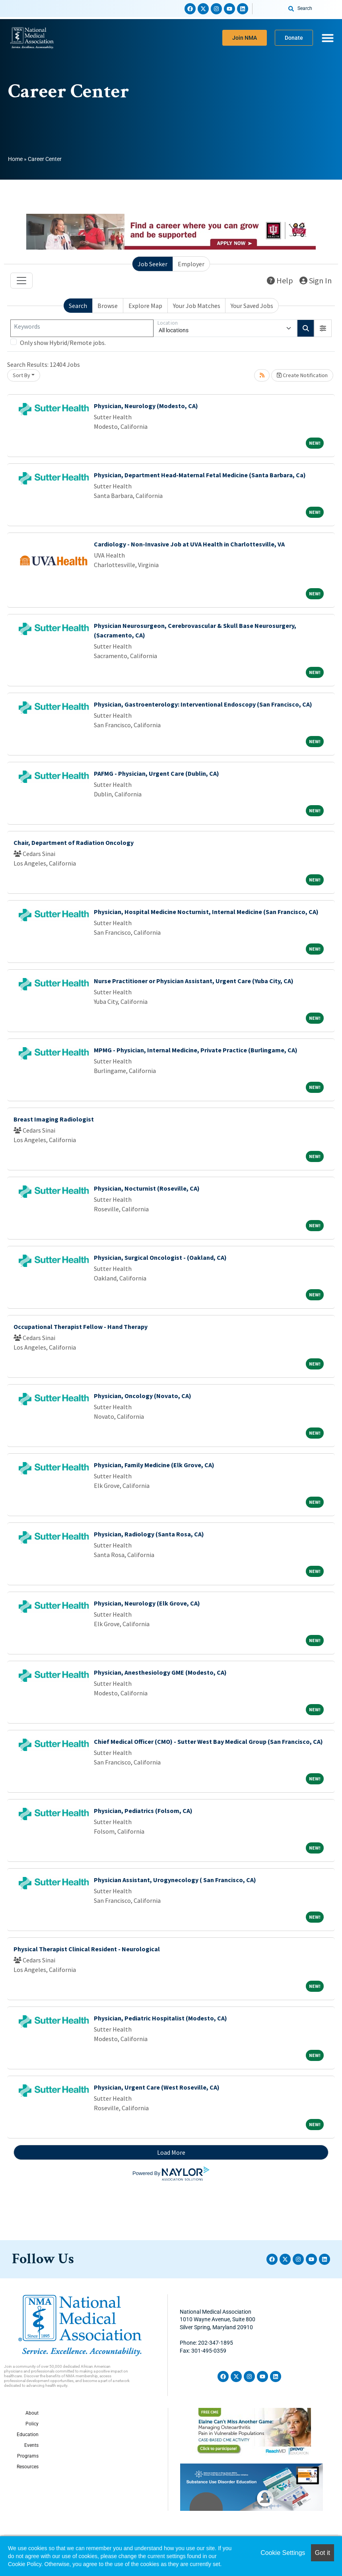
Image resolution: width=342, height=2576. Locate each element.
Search (78, 306)
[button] (323, 328)
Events (31, 2445)
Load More (171, 2152)
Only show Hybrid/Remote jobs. (63, 342)
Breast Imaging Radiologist (54, 1119)
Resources (28, 2466)
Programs (28, 2456)
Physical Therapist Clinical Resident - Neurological (87, 1949)
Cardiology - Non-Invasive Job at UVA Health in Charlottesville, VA (189, 544)
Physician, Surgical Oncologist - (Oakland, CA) (160, 1257)
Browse (107, 306)
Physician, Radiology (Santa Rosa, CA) (149, 1534)
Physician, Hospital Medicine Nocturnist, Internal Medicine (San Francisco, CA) (206, 912)
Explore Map (145, 306)
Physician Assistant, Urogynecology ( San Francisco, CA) (175, 1880)
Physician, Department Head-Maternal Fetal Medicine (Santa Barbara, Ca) (200, 475)
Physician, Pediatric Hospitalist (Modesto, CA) (160, 2018)
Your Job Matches (196, 306)
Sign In (315, 280)
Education (28, 2434)
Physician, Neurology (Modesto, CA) (146, 406)
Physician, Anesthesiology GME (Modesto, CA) (160, 1672)
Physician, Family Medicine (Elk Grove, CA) (154, 1465)
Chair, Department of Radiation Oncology (74, 842)
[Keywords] (82, 328)
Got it (322, 2552)
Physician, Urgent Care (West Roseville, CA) (157, 2087)
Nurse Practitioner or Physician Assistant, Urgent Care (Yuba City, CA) (193, 981)
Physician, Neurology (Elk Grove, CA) (147, 1603)
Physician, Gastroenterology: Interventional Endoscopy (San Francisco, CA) (203, 704)
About (32, 2413)
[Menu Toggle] (327, 37)
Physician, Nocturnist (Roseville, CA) (147, 1188)
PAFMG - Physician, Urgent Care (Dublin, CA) (156, 773)
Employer (191, 264)
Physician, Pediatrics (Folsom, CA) (143, 1811)
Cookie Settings (282, 2552)
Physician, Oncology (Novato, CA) (142, 1396)
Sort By (21, 375)
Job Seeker (152, 264)
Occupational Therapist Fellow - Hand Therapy (81, 1327)
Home (15, 159)
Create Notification (302, 375)
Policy (32, 2424)
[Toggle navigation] (21, 281)
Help (280, 280)
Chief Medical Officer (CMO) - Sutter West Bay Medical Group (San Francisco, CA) (208, 1741)
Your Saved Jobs (252, 306)
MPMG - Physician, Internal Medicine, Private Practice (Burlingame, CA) (195, 1050)
